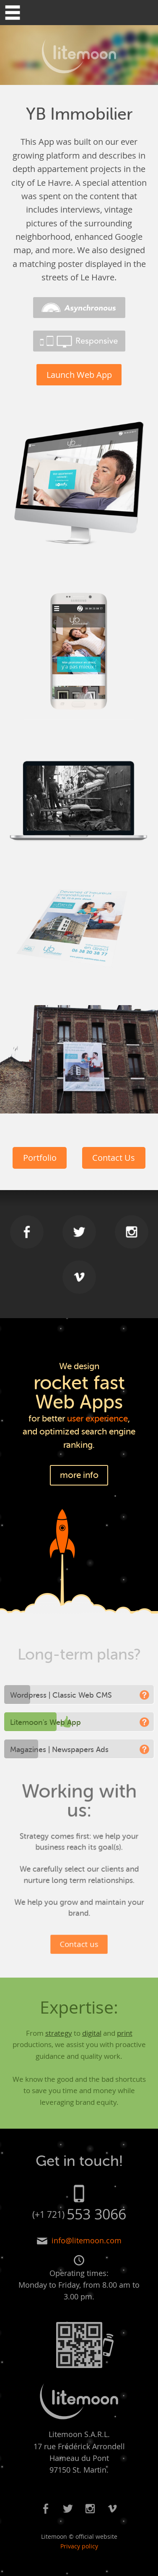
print (124, 2033)
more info (79, 1475)
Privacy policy (79, 2546)
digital (91, 2033)
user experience (97, 1419)
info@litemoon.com (87, 2240)
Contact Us (113, 1157)
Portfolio (40, 1157)
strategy (58, 2033)
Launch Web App (79, 374)
